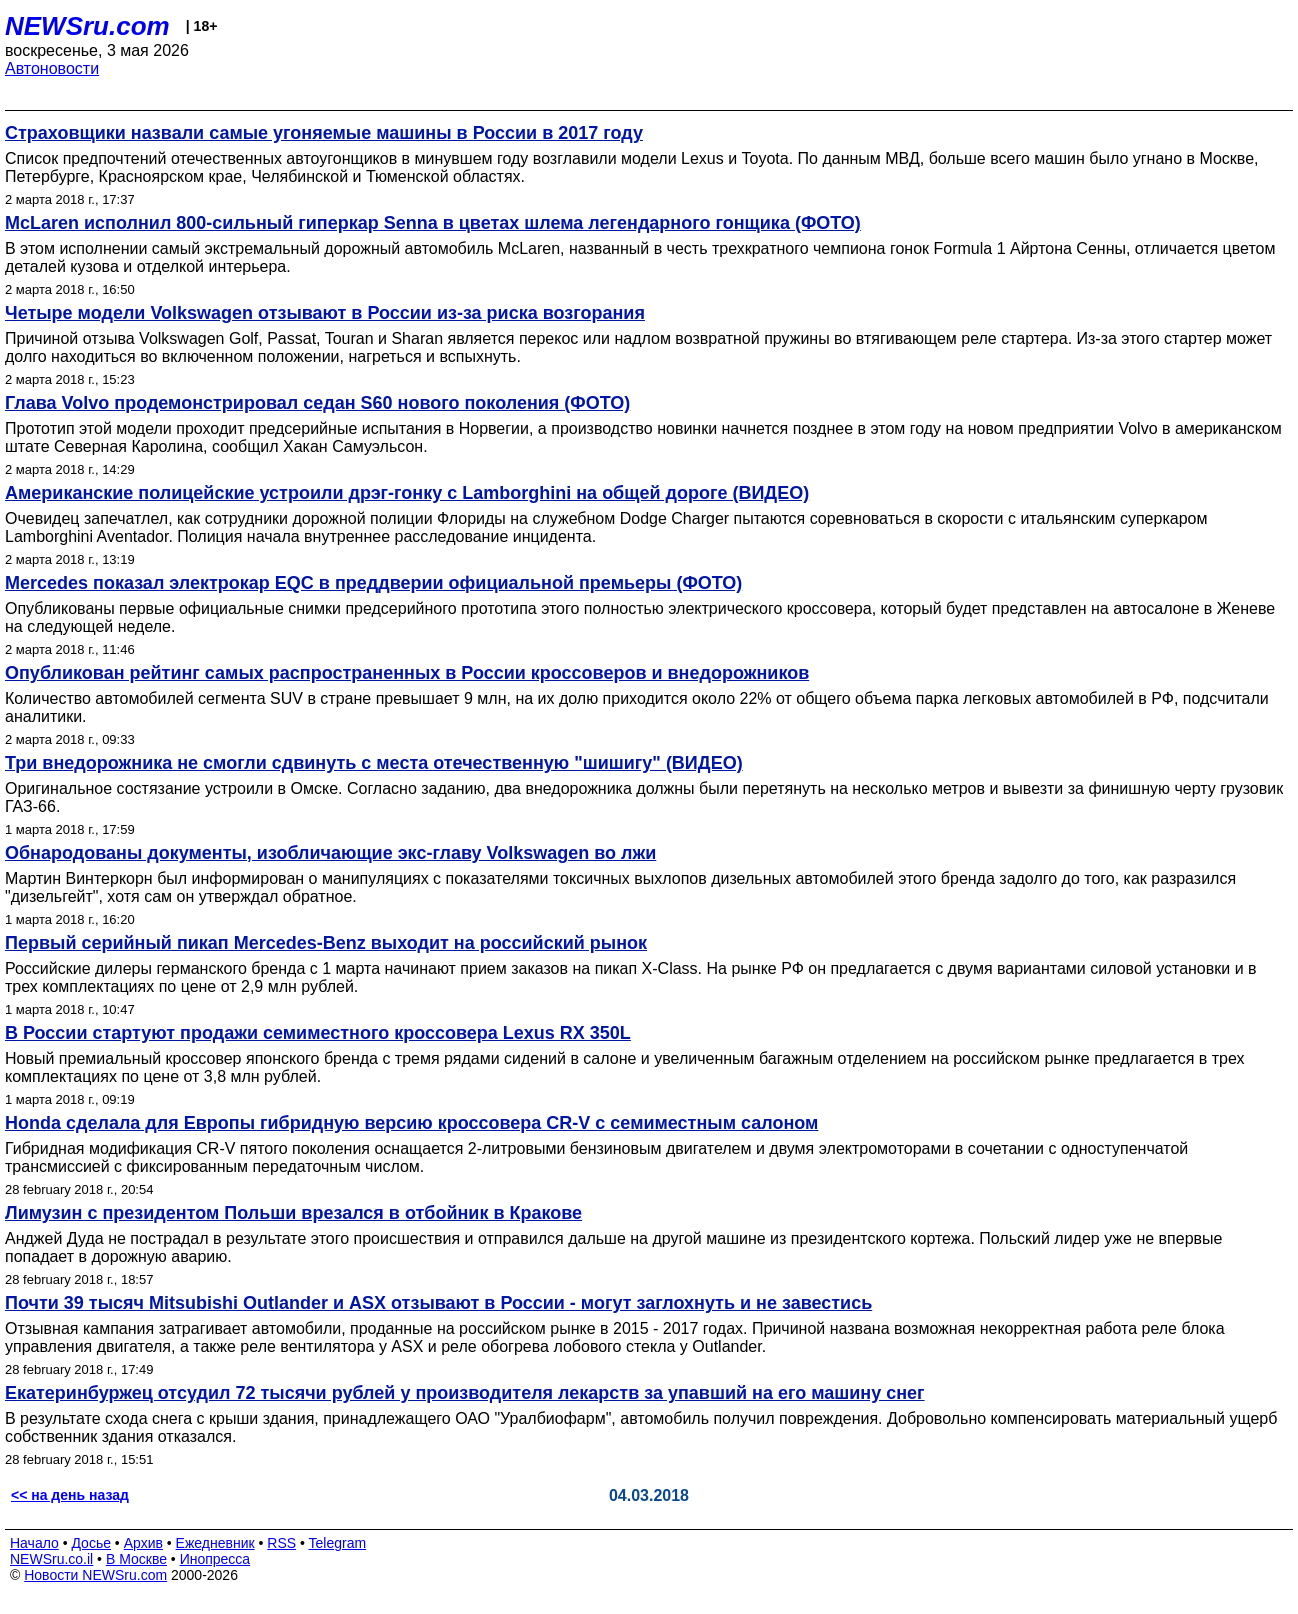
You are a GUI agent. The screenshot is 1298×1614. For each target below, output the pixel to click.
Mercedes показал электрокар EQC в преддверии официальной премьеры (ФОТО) (373, 583)
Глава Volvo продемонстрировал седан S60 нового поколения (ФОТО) (317, 403)
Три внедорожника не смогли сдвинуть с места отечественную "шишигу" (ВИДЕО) (374, 763)
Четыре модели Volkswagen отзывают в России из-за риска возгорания (325, 313)
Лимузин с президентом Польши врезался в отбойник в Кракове (293, 1213)
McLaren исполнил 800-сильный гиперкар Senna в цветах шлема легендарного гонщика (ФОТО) (433, 223)
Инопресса (215, 1559)
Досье (91, 1543)
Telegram (338, 1543)
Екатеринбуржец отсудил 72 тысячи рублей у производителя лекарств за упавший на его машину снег (465, 1393)
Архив (143, 1543)
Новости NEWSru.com (95, 1575)
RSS (281, 1543)
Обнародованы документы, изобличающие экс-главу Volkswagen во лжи (330, 853)
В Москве (136, 1559)
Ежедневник (215, 1543)
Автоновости (52, 68)
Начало (34, 1543)
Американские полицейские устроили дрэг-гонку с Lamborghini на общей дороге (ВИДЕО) (407, 493)
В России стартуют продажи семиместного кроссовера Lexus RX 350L (318, 1033)
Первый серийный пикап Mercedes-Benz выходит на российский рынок (326, 943)
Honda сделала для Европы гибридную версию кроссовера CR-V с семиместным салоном (411, 1123)
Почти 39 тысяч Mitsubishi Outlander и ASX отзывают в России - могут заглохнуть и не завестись (438, 1303)
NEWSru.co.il (51, 1559)
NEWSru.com (87, 26)
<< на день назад (70, 1495)
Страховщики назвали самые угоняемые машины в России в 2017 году (324, 133)
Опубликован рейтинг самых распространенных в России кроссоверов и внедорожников (407, 673)
